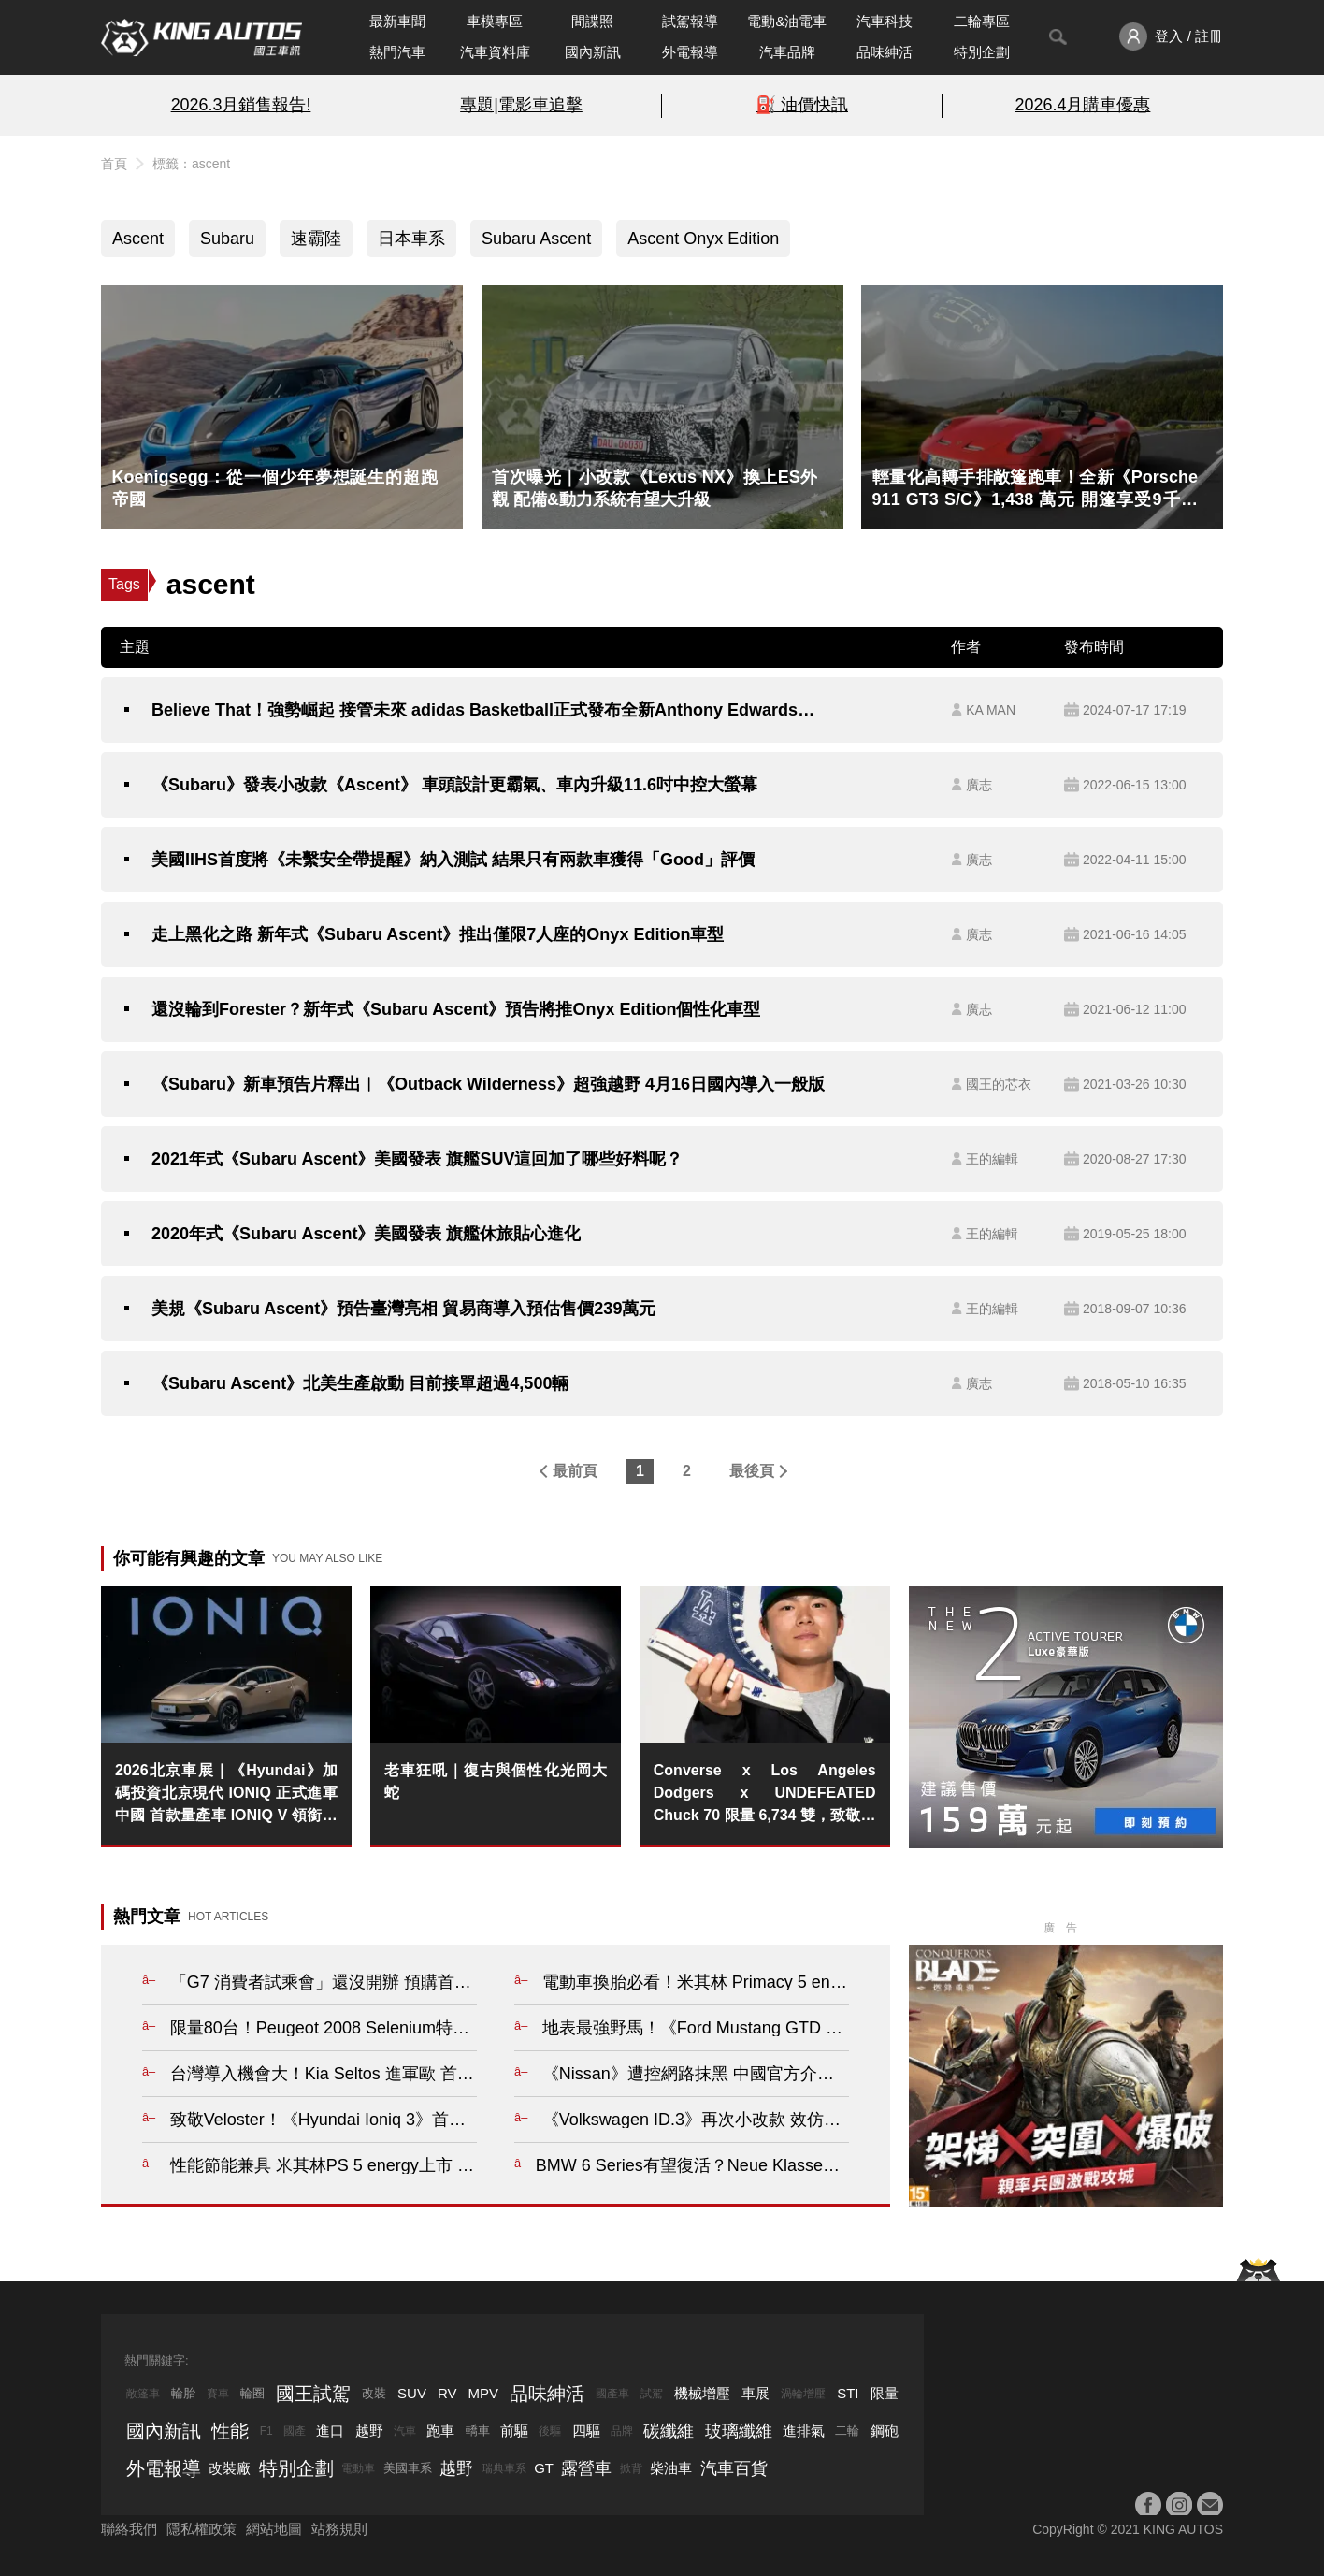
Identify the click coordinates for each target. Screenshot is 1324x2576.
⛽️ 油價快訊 (802, 104)
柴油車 (671, 2468)
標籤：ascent (191, 163)
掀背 (631, 2468)
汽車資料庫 (495, 52)
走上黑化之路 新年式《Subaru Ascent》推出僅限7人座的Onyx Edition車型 (437, 934)
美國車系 (407, 2468)
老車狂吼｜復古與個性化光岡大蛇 (495, 1781)
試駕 (651, 2393)
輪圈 (252, 2393)
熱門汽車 (397, 52)
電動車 (358, 2468)
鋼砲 (885, 2431)
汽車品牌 (787, 52)
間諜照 (592, 21)
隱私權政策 (201, 2529)
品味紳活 (884, 52)
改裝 (374, 2393)
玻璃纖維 (738, 2431)
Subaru (227, 238)
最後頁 (751, 1471)
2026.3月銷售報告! (241, 104)
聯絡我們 (129, 2529)
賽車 (218, 2393)
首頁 (114, 163)
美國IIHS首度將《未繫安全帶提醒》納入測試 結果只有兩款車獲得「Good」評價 (453, 859)
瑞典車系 (504, 2468)
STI (847, 2393)
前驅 (514, 2431)
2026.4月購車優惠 (1083, 104)
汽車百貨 (734, 2468)
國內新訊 (593, 52)
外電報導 (690, 52)
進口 (330, 2431)
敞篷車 (143, 2393)
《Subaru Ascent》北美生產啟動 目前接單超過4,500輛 (359, 1383)
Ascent (138, 238)
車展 (755, 2393)
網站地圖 (274, 2529)
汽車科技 (884, 21)
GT (544, 2468)
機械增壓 (702, 2393)
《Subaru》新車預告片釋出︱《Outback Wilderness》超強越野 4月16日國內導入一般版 (488, 1084)
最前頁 (575, 1471)
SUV (411, 2393)
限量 (885, 2393)
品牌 (622, 2431)
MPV (483, 2393)
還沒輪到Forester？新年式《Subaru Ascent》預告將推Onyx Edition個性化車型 (455, 1009)
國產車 (612, 2393)
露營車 (586, 2468)
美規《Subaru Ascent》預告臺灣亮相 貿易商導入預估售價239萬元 (403, 1308)
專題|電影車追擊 (521, 104)
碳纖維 (668, 2431)
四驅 (586, 2431)
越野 (369, 2431)
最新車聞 (397, 21)
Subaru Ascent (536, 238)
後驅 (550, 2431)
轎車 (478, 2431)
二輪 (847, 2431)
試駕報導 (690, 21)
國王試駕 (313, 2393)
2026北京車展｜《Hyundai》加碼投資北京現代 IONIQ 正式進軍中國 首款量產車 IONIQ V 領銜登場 (226, 1794)
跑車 (440, 2431)
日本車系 (411, 238)
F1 (266, 2431)
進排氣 (804, 2431)
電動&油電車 (787, 21)
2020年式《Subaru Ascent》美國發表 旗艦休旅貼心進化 (366, 1233)
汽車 (405, 2431)
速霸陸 (316, 238)
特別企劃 (982, 52)
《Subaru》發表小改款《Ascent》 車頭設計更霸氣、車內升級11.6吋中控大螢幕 (454, 784)
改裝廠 (230, 2468)
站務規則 (339, 2529)
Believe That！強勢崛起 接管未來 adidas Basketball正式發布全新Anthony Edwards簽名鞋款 (490, 710)
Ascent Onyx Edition (703, 238)
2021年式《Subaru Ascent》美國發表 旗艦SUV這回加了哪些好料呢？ (417, 1159)
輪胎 (183, 2393)
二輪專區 (982, 21)
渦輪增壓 (803, 2393)
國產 (294, 2431)
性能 (230, 2431)
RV (447, 2393)
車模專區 (495, 21)
